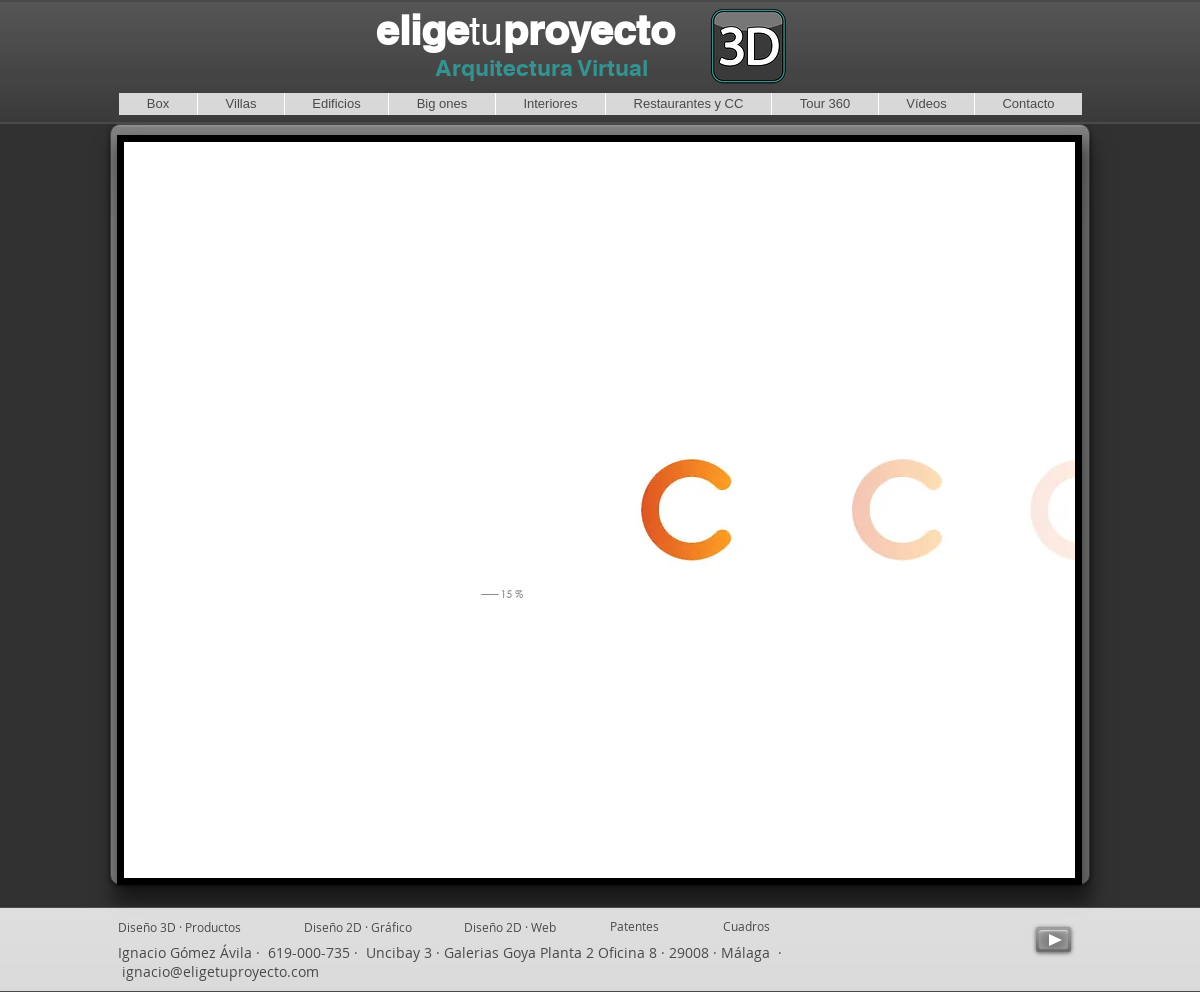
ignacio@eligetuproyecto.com (220, 971)
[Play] (1053, 939)
